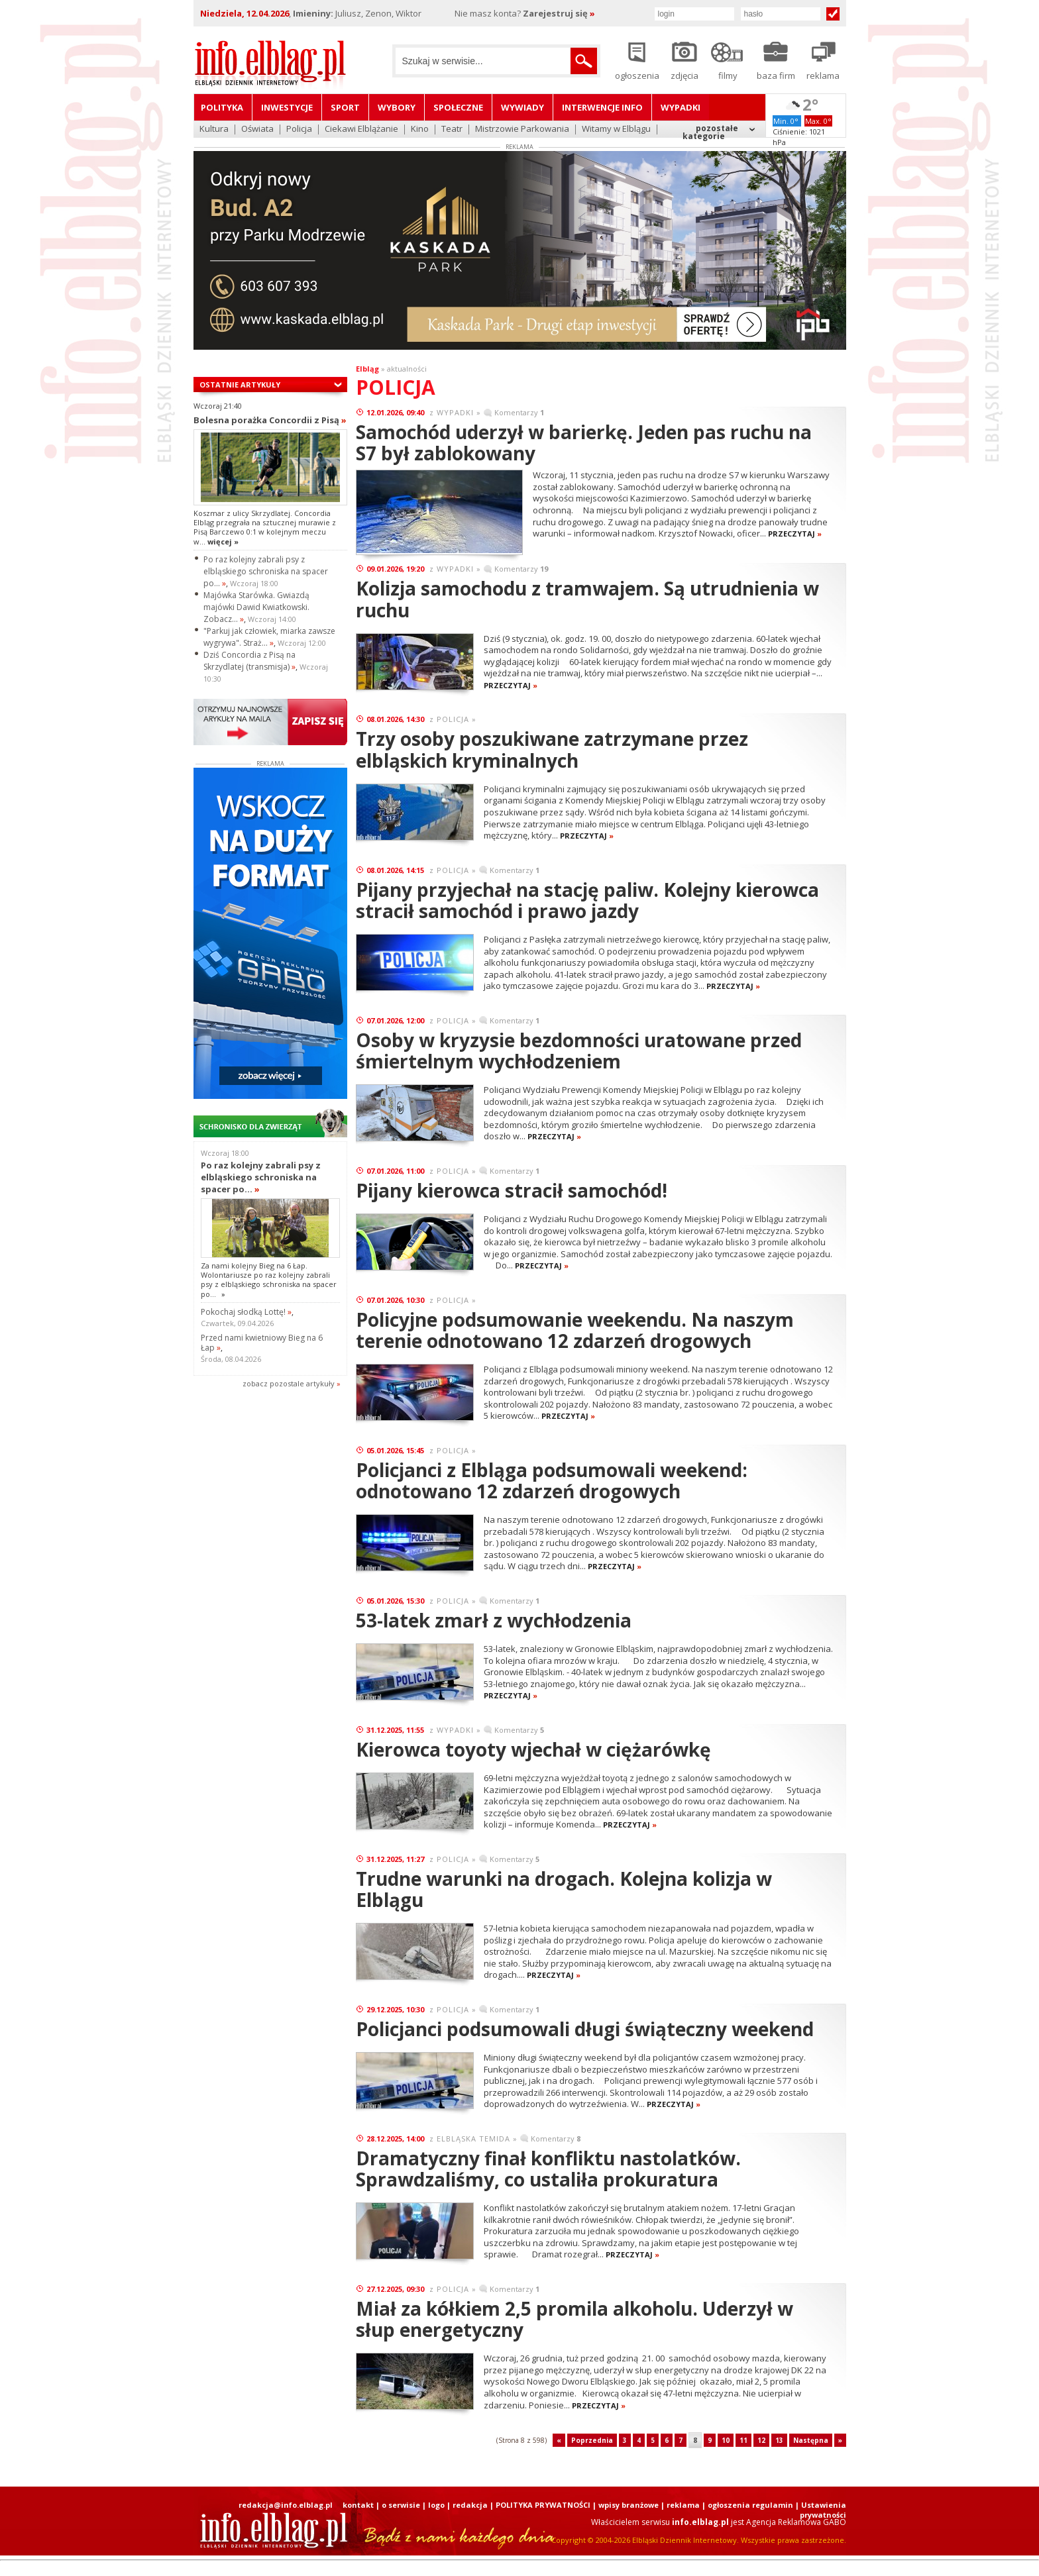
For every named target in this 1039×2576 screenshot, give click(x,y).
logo (436, 2505)
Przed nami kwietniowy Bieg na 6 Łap (262, 1342)
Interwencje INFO (602, 107)
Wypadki (680, 107)
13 (779, 2440)
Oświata (257, 129)
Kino (420, 129)
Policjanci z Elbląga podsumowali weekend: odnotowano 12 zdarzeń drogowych (551, 1480)
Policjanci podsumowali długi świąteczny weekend (585, 2028)
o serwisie (401, 2505)
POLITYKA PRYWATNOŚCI (543, 2505)
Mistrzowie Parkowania (522, 129)
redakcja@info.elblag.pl (286, 2505)
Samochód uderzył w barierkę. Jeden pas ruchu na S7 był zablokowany (584, 442)
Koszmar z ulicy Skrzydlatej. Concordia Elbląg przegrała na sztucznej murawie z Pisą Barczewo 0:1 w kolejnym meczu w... (264, 527)
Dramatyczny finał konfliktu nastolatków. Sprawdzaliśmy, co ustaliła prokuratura (548, 2168)
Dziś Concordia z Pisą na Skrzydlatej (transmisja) (249, 660)
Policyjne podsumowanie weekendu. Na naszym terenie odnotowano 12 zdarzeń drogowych (575, 1330)
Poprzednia (592, 2440)
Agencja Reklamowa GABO (796, 2522)
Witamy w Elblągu (616, 129)
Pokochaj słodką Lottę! (246, 1311)
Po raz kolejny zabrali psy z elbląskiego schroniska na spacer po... (265, 571)
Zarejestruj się (559, 13)
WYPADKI (455, 412)
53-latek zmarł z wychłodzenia (493, 1620)
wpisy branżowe (628, 2505)
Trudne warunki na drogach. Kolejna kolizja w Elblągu (564, 1889)
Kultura (214, 129)
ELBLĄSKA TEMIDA (473, 2138)
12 (761, 2440)
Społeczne (458, 107)
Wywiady (522, 107)
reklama (683, 2505)
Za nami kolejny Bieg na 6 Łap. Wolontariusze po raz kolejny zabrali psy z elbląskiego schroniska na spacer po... (269, 1280)
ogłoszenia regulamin (750, 2505)
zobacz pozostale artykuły (289, 1383)
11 (743, 2440)
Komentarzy (519, 412)
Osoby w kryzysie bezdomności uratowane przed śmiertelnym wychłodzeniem (579, 1050)
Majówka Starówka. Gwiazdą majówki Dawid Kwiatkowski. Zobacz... (256, 607)
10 (726, 2440)
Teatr (452, 129)
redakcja (470, 2505)
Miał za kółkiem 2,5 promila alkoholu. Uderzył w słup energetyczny (574, 2319)
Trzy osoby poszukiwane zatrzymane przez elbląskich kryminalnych (552, 749)
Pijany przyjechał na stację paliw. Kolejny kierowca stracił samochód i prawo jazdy (587, 900)
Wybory (396, 107)
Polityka (222, 107)
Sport (345, 107)
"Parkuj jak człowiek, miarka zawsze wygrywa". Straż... (269, 636)
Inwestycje (287, 107)
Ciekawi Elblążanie (361, 129)
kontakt (358, 2505)
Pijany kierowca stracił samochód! (511, 1190)
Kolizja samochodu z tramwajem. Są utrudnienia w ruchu (587, 599)
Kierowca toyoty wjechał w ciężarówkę (533, 1749)
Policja (299, 129)
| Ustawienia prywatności (820, 2510)
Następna (810, 2440)
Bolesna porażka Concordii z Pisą (270, 420)
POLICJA (453, 719)
